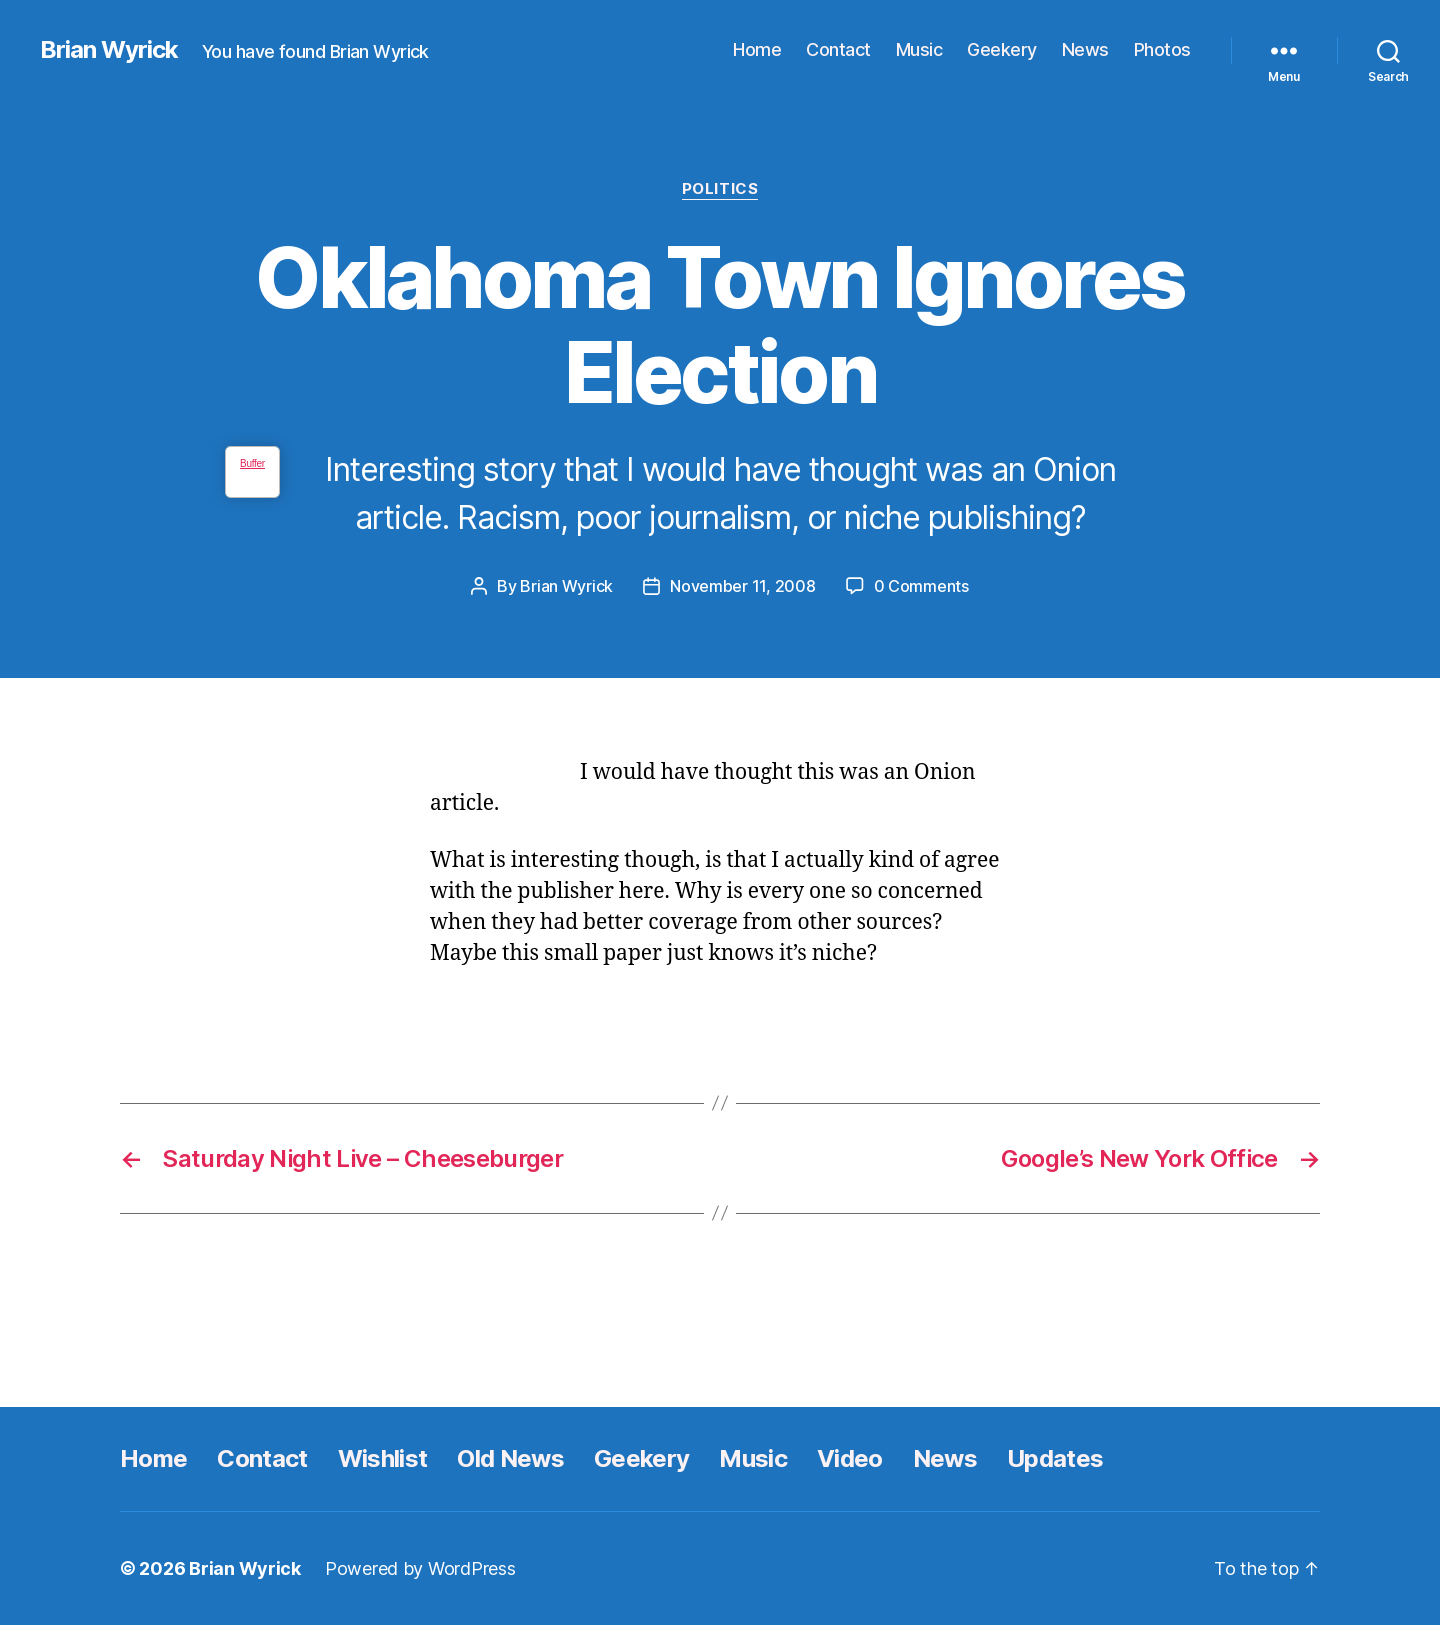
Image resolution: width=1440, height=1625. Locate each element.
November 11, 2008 (742, 586)
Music (919, 49)
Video (850, 1458)
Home (757, 49)
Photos (1162, 49)
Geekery (1002, 49)
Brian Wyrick (109, 50)
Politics (720, 189)
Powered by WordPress (420, 1568)
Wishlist (383, 1458)
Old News (510, 1458)
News (1085, 49)
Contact (838, 49)
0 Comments (921, 586)
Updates (1055, 1458)
